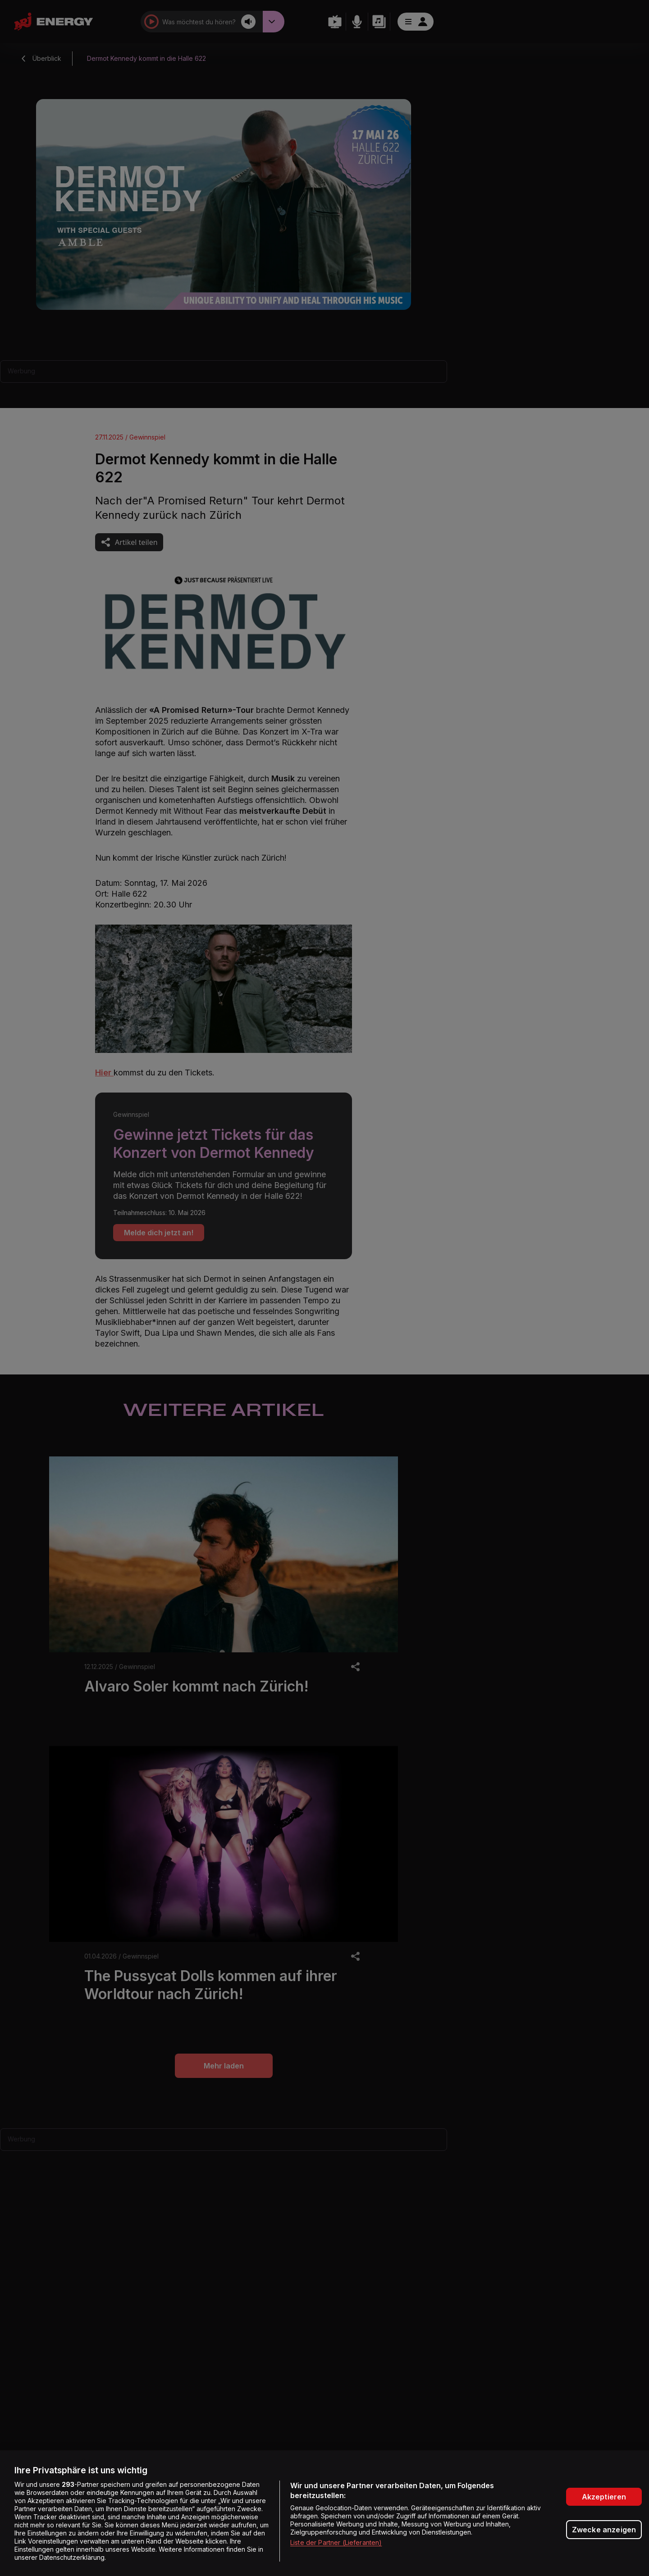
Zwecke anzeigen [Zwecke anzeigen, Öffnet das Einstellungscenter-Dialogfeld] (604, 2529)
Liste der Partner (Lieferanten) (336, 2542)
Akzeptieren (604, 2496)
